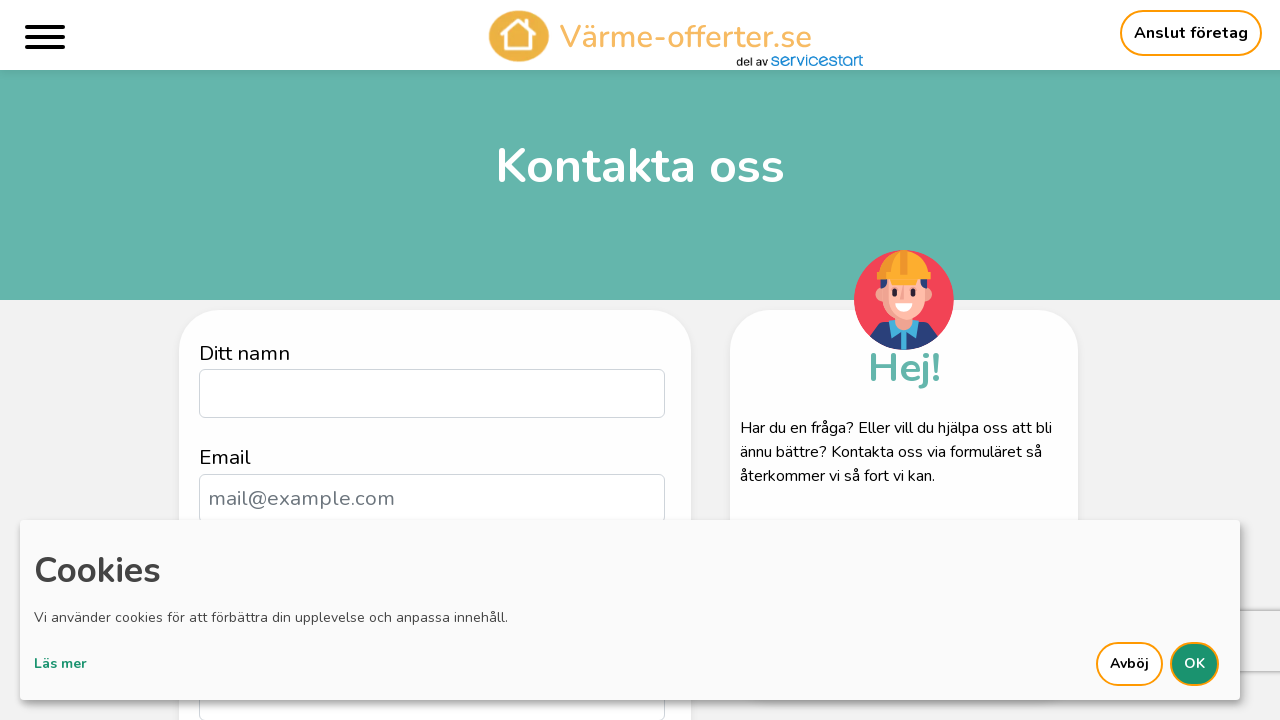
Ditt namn (244, 353)
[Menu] (45, 40)
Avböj (1129, 663)
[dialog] (630, 610)
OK (1194, 663)
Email (225, 457)
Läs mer (60, 663)
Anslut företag (1191, 33)
